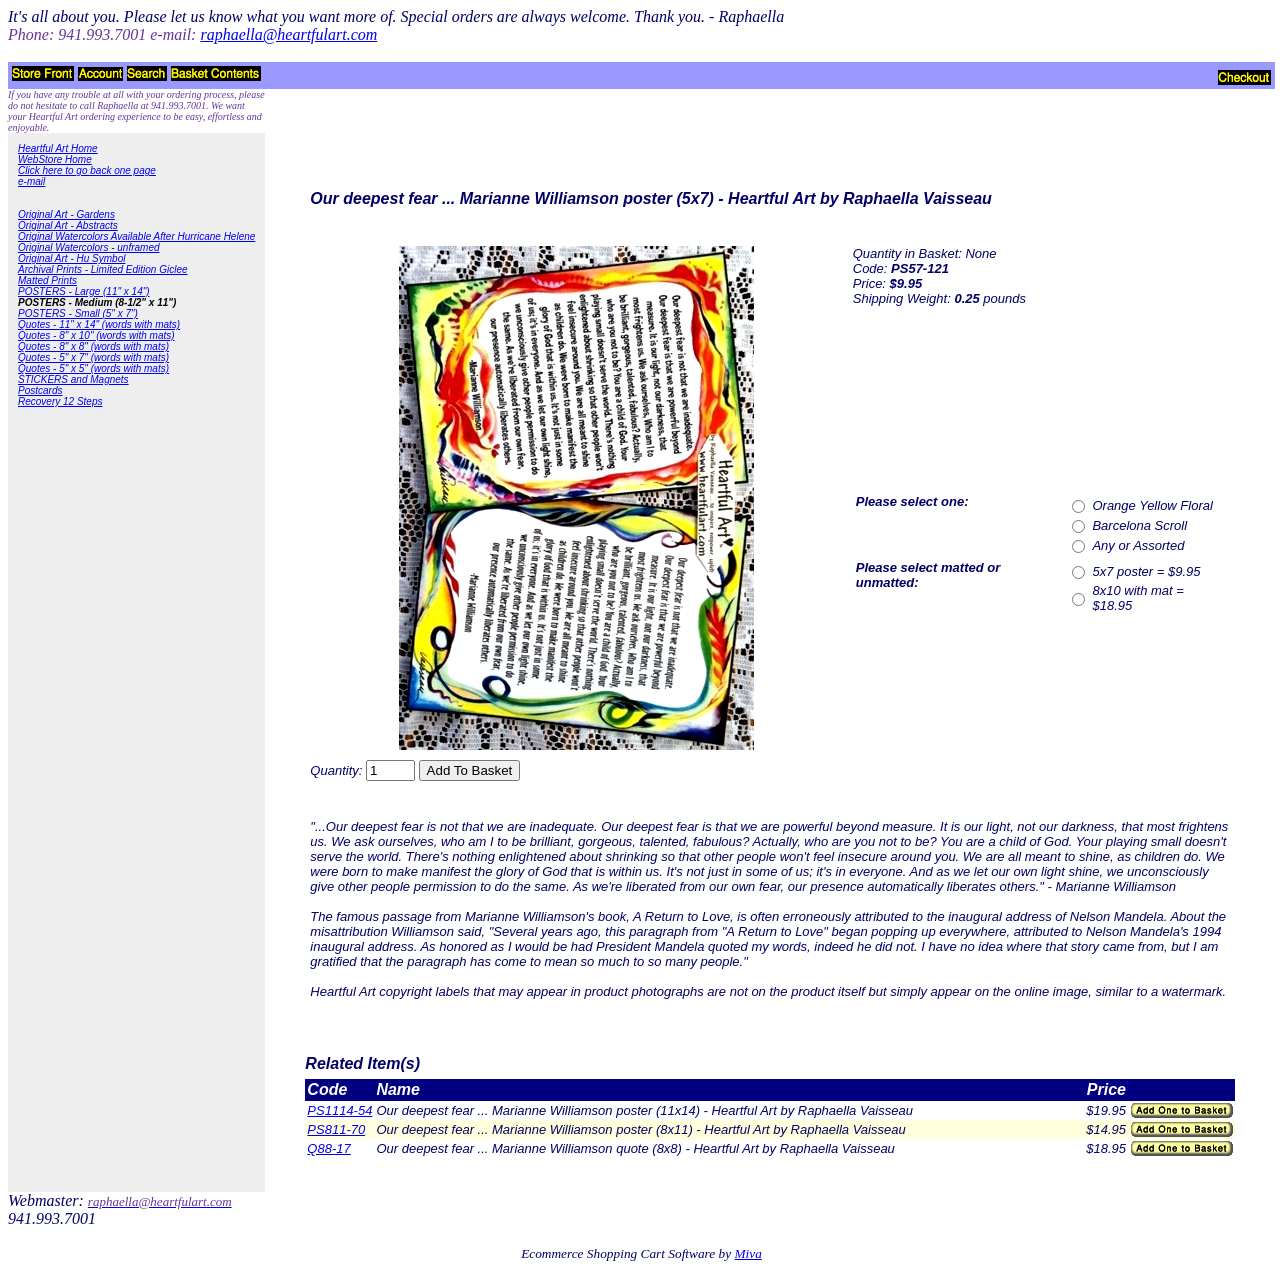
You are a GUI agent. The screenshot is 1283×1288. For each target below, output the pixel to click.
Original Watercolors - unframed (89, 247)
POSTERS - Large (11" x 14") (84, 291)
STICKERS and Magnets (73, 379)
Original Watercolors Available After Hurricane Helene (136, 236)
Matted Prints (47, 280)
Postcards (40, 390)
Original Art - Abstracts (68, 225)
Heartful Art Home (58, 148)
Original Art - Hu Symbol (71, 258)
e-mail (31, 181)
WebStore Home (55, 159)
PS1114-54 (339, 1110)
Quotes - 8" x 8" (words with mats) (93, 346)
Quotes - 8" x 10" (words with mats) (96, 335)
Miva (747, 1253)
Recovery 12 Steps (60, 401)
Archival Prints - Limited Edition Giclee (103, 269)
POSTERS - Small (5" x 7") (78, 313)
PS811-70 (336, 1129)
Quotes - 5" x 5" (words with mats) (93, 368)
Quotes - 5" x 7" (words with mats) (93, 357)
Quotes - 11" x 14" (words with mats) (99, 324)
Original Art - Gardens (66, 214)
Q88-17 (328, 1148)
